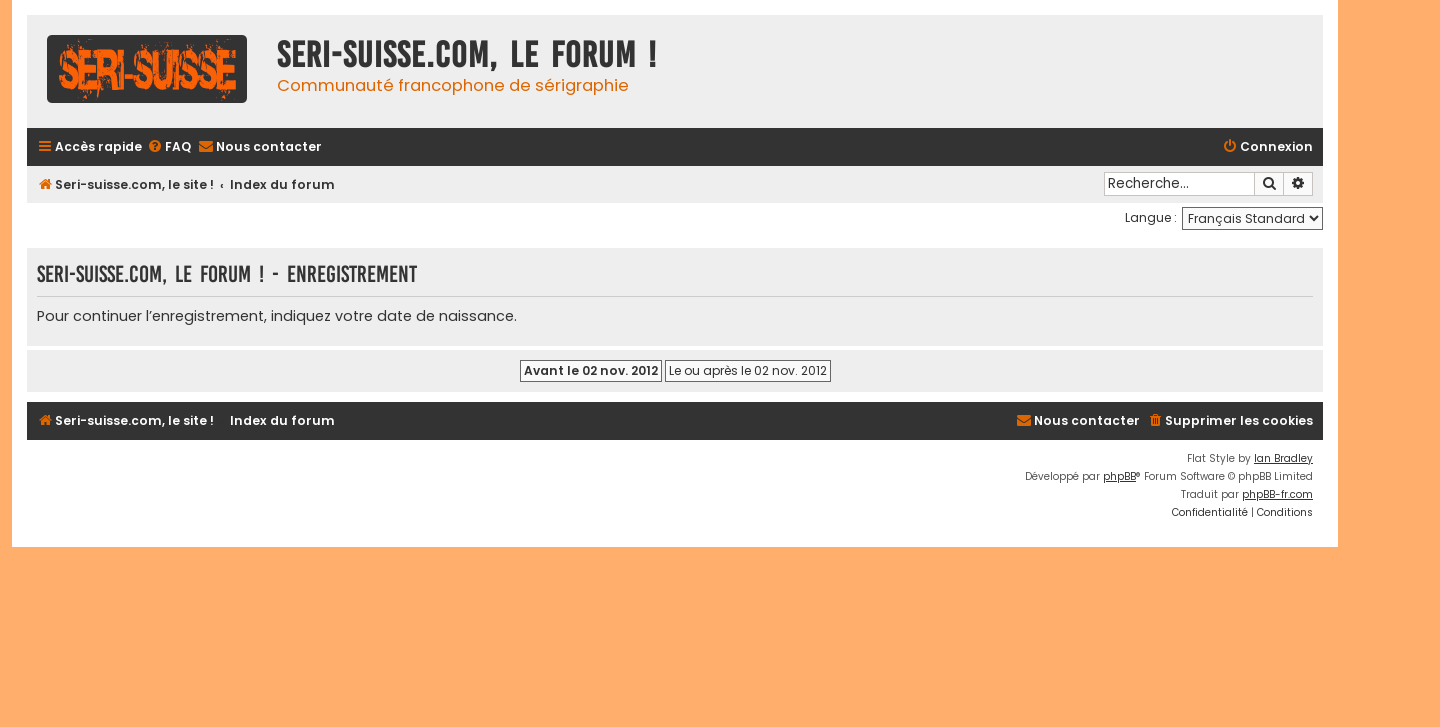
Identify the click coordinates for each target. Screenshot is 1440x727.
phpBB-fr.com (1277, 494)
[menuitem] (169, 147)
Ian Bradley (1283, 458)
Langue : (1151, 217)
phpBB (1119, 476)
